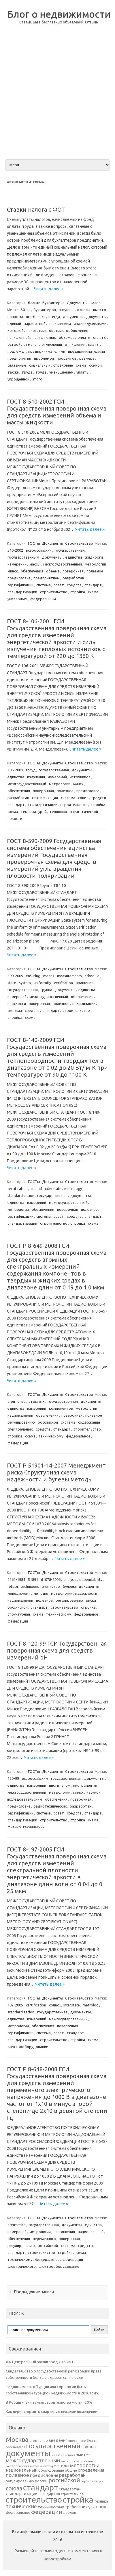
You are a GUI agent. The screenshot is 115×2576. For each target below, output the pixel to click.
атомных (37, 1401)
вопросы (15, 317)
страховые (63, 365)
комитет (81, 2455)
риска (91, 1600)
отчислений (52, 344)
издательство (62, 2455)
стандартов (49, 2494)
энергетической (84, 812)
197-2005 (15, 2005)
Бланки (34, 303)
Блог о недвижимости (59, 13)
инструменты (85, 1785)
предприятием (46, 578)
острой (13, 344)
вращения (84, 983)
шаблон (69, 2512)
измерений (17, 564)
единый (14, 323)
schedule (92, 976)
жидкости (94, 557)
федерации (17, 1443)
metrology (73, 1189)
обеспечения (32, 571)
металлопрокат (17, 2466)
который (15, 330)
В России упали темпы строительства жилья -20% (49, 2402)
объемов (67, 337)
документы (73, 317)
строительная (72, 2494)
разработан (73, 578)
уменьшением (61, 372)
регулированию (21, 1422)
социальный (39, 365)
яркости (14, 818)
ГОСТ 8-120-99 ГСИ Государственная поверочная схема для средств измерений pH (57, 1650)
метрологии (95, 564)
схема (81, 365)
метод (48, 2466)
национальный (20, 1415)
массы (34, 564)
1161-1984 (16, 1579)
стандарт (93, 585)
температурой (34, 812)
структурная (18, 1614)
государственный (53, 2445)
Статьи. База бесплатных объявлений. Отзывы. (59, 22)
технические (21, 2506)
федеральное (78, 1436)
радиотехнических (50, 1806)
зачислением (59, 323)
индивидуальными (90, 323)
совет (59, 585)
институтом (59, 1785)
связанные (16, 365)
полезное (94, 571)
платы (93, 344)
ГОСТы (34, 543)
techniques (30, 1586)
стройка (77, 592)
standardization (20, 1195)
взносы (83, 310)
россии (41, 2481)
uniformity (42, 983)
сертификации (20, 585)
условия (97, 2506)
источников (80, 777)
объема (53, 571)
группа (46, 990)
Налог (95, 303)
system (25, 983)
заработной (35, 323)
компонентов (61, 1408)
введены (66, 310)
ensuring (33, 976)
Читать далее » (48, 289)
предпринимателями (46, 351)
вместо (99, 310)
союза (14, 2488)
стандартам (70, 2489)
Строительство (79, 543)
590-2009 (15, 976)
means (48, 976)
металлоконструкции (77, 2461)
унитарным (17, 599)
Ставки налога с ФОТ (36, 209)
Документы (77, 303)
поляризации (83, 1003)
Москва (17, 2439)
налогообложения (72, 330)
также (13, 372)
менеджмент (19, 1593)
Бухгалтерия (53, 303)
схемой (95, 365)
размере (87, 358)
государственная (69, 550)
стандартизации (22, 592)
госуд (31, 770)
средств (74, 585)
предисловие (19, 578)
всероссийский (39, 550)
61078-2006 (51, 1579)
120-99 (13, 1778)
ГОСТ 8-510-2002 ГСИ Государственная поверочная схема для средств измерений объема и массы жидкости (56, 412)
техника (101, 2501)
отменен (31, 344)
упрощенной (18, 379)
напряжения (64, 2232)
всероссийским (35, 1778)
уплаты (82, 372)
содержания (89, 1422)
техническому (50, 1436)
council (36, 1189)
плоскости (16, 1003)
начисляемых (44, 337)
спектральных (20, 1429)
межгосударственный (62, 564)
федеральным (43, 599)
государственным (23, 557)
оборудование (51, 2470)
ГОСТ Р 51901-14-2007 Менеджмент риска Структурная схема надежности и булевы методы (56, 1472)
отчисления (75, 344)
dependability (90, 1579)
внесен (74, 2440)
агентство (16, 1401)
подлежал (16, 351)
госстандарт (15, 2447)
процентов (66, 358)
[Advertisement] (57, 96)
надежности (86, 1593)
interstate (53, 1189)
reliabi (12, 1586)
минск (12, 571)
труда (27, 372)
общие (71, 2470)
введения (58, 2440)
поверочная (73, 571)
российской (48, 1422)
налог (31, 330)
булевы (69, 1586)
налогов (46, 330)
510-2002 (15, 550)
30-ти (26, 310)
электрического (21, 2266)
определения (91, 2470)
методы (40, 1593)
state (11, 983)
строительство (53, 592)
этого (37, 379)
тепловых (58, 812)
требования (76, 2507)
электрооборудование (27, 2047)
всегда (54, 317)
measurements (69, 976)
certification (17, 1189)
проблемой (44, 358)
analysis (69, 1579)
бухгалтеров (44, 310)
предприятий (19, 358)
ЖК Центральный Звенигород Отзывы (39, 2362)
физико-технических (26, 1827)
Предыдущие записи (31, 2291)
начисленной (18, 337)
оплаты (100, 337)
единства (73, 557)
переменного (44, 2239)
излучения (36, 777)
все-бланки (36, 317)
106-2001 (15, 770)
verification (63, 983)
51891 (33, 1579)
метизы (36, 2466)
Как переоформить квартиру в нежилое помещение (51, 2411)
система (43, 585)
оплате (84, 337)
